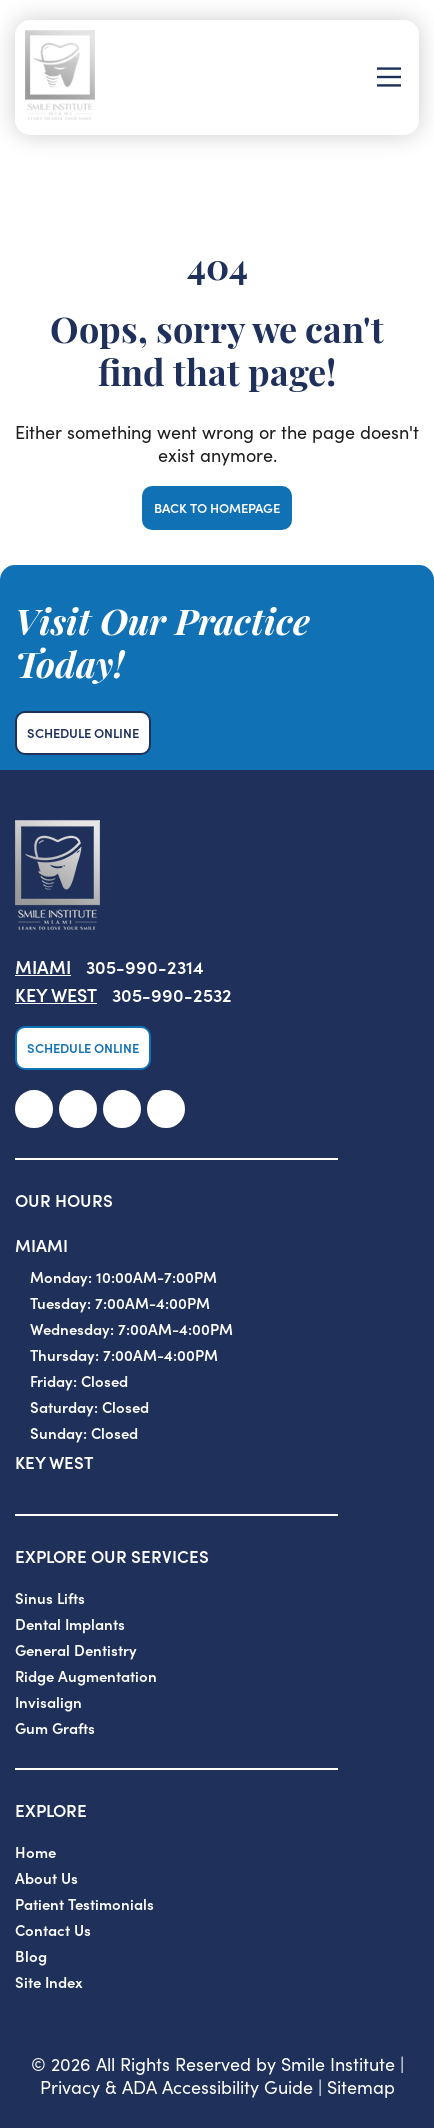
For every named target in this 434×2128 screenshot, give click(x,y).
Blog (31, 1955)
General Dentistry (76, 1649)
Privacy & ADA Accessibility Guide (176, 2086)
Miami (43, 966)
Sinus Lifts (50, 1597)
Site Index (49, 1981)
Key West (56, 994)
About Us (46, 1877)
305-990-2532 (172, 994)
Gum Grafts (55, 1727)
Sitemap (361, 2086)
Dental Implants (70, 1623)
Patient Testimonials (84, 1903)
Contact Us (53, 1929)
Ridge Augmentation (86, 1675)
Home (35, 1851)
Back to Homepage (217, 507)
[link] (34, 1109)
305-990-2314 (145, 966)
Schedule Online (83, 732)
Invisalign (48, 1701)
